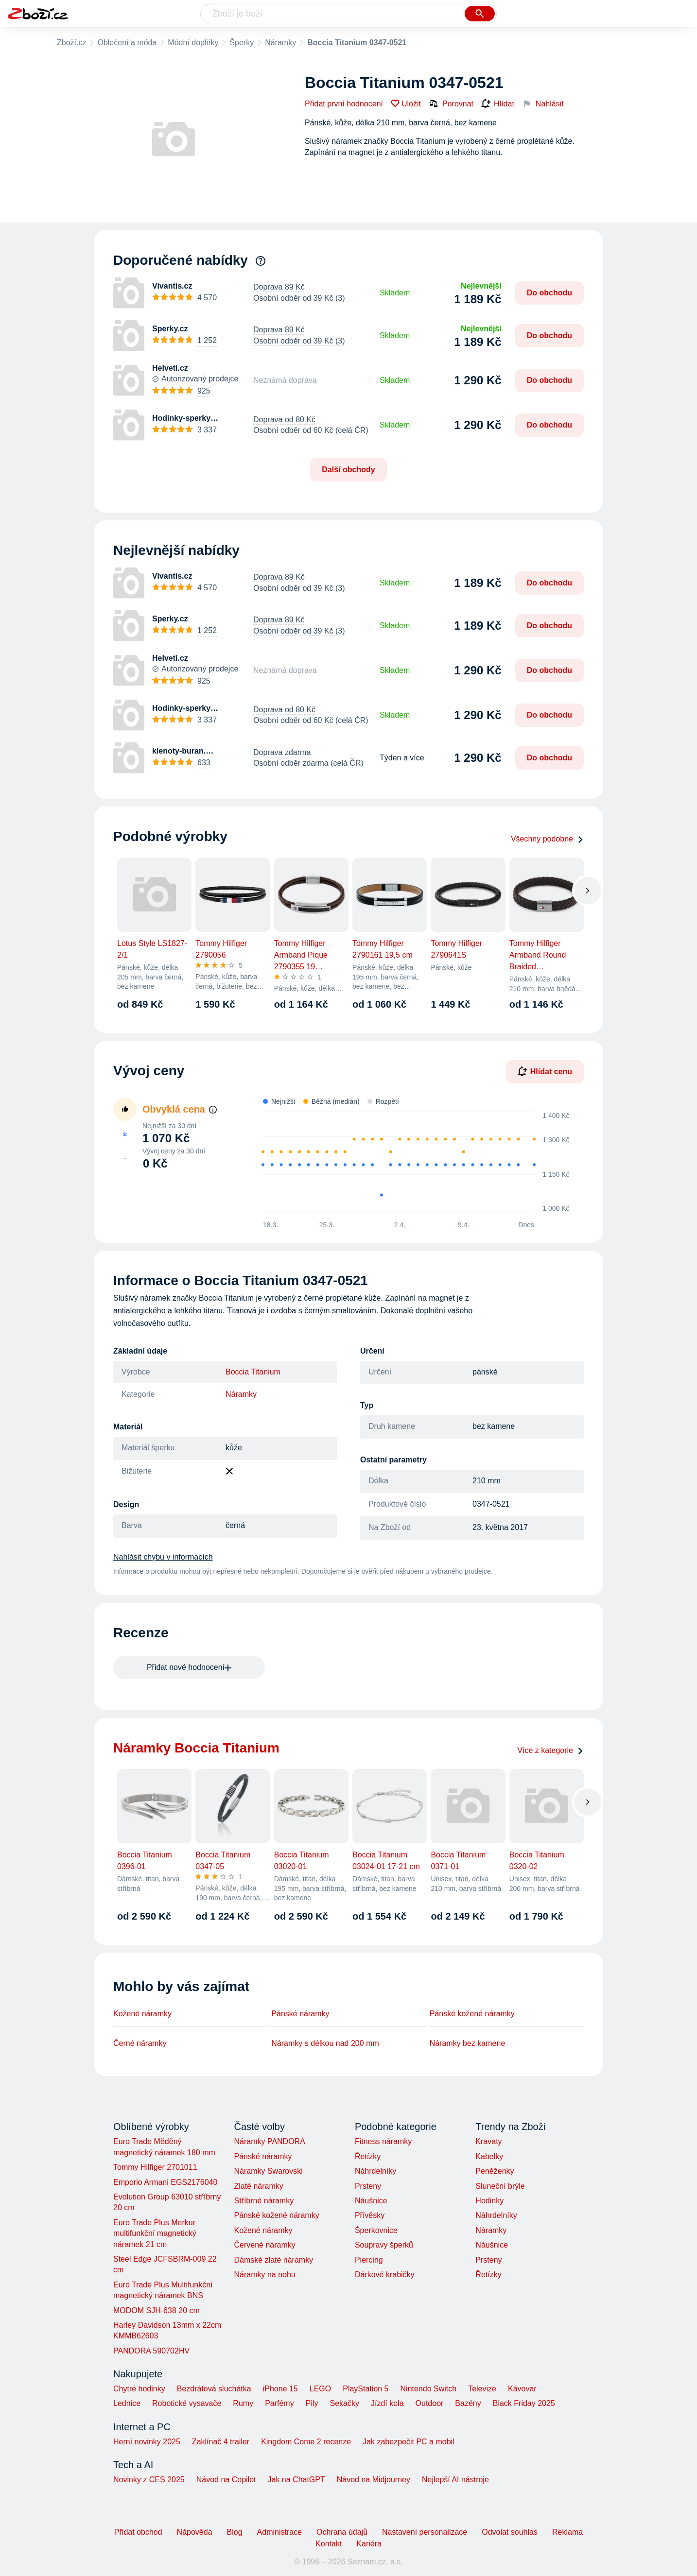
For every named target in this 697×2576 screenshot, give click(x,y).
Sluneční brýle (499, 2186)
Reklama (567, 2532)
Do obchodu (549, 293)
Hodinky (489, 2201)
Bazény (468, 2403)
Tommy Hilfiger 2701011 (155, 2167)
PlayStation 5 (365, 2389)
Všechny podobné (547, 839)
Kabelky (489, 2156)
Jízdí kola (387, 2403)
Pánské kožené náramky (472, 2013)
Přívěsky (369, 2215)
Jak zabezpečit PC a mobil (408, 2442)
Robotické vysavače (186, 2403)
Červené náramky (264, 2245)
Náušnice (371, 2201)
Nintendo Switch (429, 2389)
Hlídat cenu (545, 1071)
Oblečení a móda (127, 42)
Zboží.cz (71, 42)
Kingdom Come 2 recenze (306, 2442)
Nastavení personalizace (424, 2532)
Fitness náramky (383, 2141)
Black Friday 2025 (524, 2403)
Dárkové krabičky (385, 2274)
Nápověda (194, 2532)
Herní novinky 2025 (146, 2442)
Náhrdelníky (375, 2171)
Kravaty (488, 2141)
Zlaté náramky (258, 2186)
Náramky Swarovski (268, 2171)
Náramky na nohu (264, 2274)
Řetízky (368, 2156)
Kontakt (328, 2544)
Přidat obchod (138, 2532)
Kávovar (522, 2389)
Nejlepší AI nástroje (455, 2479)
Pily (312, 2403)
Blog (235, 2532)
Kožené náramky (142, 2013)
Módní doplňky (193, 42)
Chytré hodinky (139, 2389)
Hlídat (497, 104)
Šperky (241, 42)
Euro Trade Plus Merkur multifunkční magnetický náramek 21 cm (154, 2233)
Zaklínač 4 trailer (220, 2442)
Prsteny (368, 2186)
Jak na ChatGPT (296, 2479)
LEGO (320, 2389)
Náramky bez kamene (467, 2043)
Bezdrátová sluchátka (214, 2389)
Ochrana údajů (341, 2532)
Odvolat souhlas (510, 2532)
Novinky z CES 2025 (149, 2479)
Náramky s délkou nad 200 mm (325, 2043)
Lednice (126, 2403)
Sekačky (344, 2403)
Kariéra (369, 2544)
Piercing (369, 2260)
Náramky (280, 42)
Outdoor (430, 2403)
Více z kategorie (550, 1750)
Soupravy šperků (384, 2245)
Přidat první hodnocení (344, 104)
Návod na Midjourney (373, 2479)
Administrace (279, 2532)
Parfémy (279, 2403)
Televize (482, 2389)
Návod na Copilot (226, 2479)
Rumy (243, 2403)
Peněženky (494, 2171)
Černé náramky (139, 2043)
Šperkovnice (376, 2230)
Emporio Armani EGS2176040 (165, 2182)
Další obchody (348, 469)
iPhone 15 (280, 2389)
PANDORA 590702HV (151, 2351)
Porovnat (451, 103)
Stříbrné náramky (264, 2201)
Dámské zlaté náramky (273, 2260)
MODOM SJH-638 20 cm (156, 2310)
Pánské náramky (300, 2013)
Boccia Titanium (253, 1372)
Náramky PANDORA (269, 2141)
